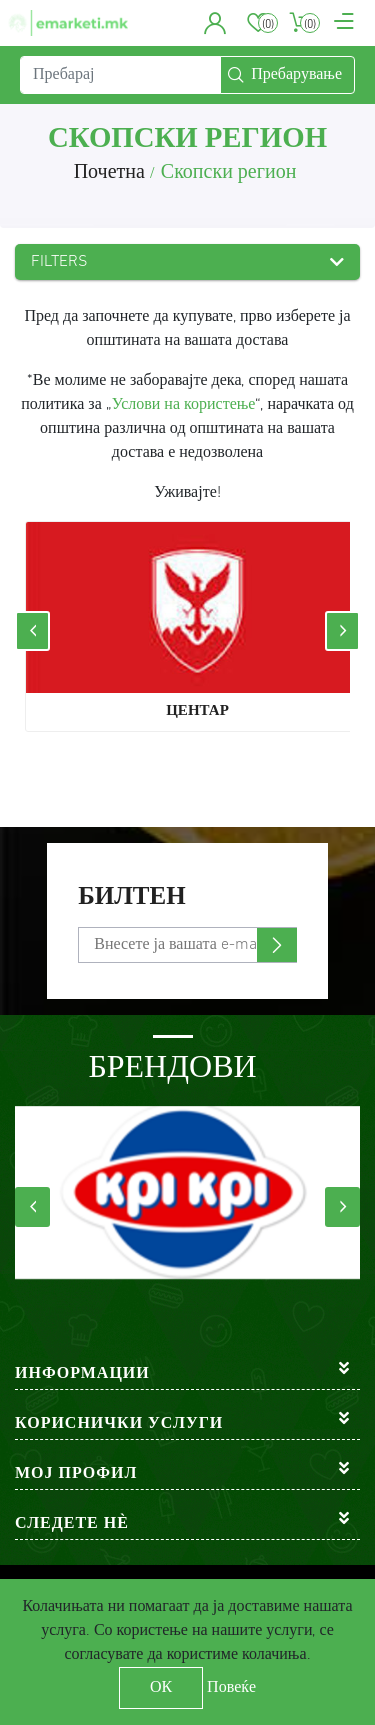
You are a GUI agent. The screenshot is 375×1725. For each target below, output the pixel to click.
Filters (59, 262)
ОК (161, 1688)
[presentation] (32, 631)
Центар (197, 711)
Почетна (109, 173)
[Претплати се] (187, 945)
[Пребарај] (120, 75)
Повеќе (231, 1688)
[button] (215, 23)
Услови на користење (184, 405)
